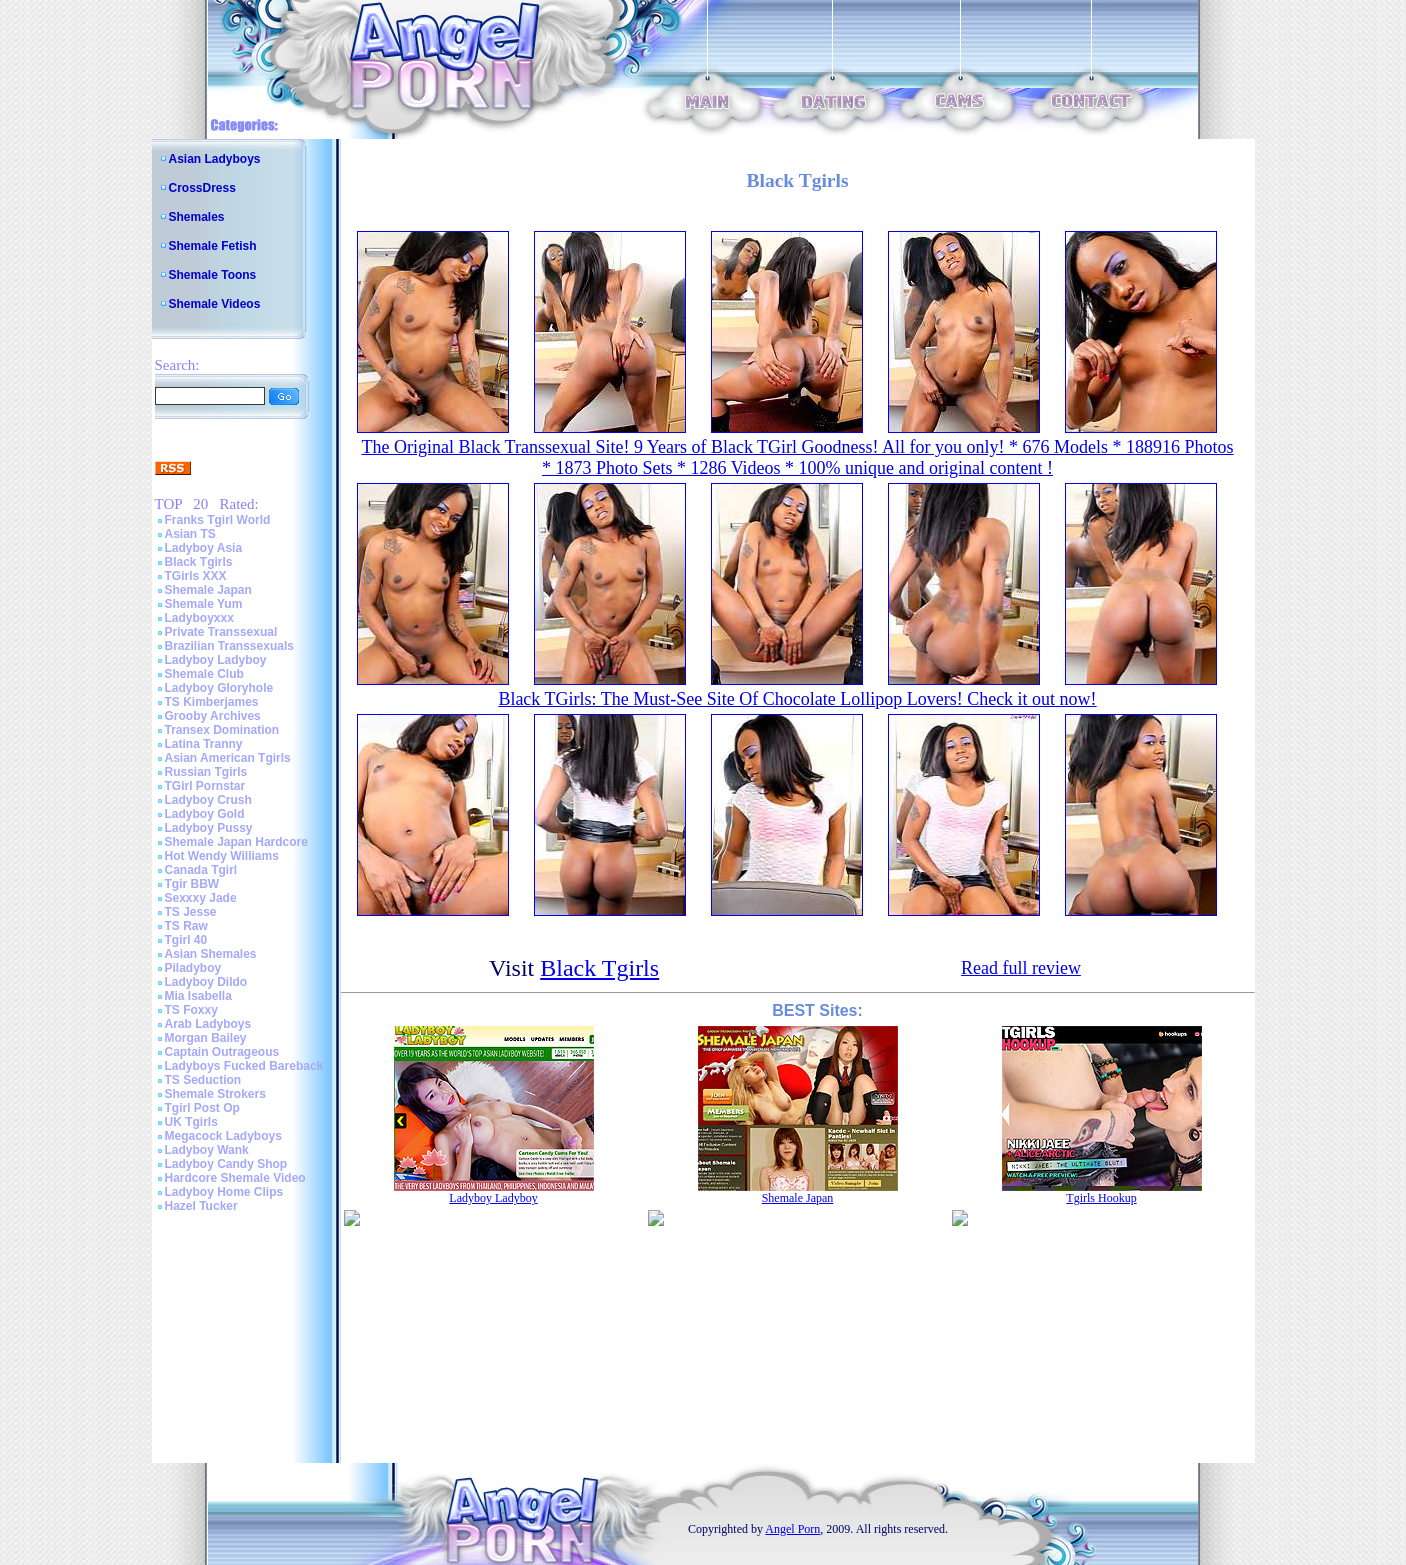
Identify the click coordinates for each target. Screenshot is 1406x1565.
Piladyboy (193, 968)
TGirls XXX (196, 576)
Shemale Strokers (215, 1094)
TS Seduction (203, 1080)
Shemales (197, 217)
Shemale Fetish (213, 246)
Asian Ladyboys (215, 159)
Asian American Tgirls (228, 758)
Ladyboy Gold (205, 814)
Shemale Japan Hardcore (236, 842)
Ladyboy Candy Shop (226, 1164)
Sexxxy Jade (201, 898)
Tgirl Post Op (202, 1108)
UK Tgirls (191, 1122)
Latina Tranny (204, 744)
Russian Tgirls (206, 772)
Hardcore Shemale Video (235, 1178)
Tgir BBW (192, 884)
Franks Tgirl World (218, 520)
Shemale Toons (213, 275)
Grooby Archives (213, 716)
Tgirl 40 (186, 940)
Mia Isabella (198, 996)
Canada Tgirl (201, 870)
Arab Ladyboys (208, 1024)
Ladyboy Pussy (209, 828)
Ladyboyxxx (199, 618)
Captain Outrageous (222, 1052)
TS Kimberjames (212, 702)
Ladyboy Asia (204, 548)
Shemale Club (204, 674)
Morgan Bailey (206, 1038)
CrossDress (202, 188)
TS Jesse (191, 912)
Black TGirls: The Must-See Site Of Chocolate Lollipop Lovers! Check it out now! (797, 699)
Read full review (1021, 968)
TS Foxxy (191, 1010)
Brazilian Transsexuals (229, 646)
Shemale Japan (208, 590)
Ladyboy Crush (208, 800)
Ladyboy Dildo (206, 982)
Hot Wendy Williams (222, 856)
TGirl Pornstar (205, 786)
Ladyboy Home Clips (224, 1192)
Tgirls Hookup (1101, 1198)
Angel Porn (792, 1529)
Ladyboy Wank (207, 1150)
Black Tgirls (199, 562)
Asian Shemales (211, 954)
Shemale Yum (204, 604)
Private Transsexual (221, 632)
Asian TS (190, 534)
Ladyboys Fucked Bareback (244, 1066)
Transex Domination (222, 730)
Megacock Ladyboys (223, 1136)
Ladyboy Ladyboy (216, 660)
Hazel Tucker (201, 1206)
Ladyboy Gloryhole (219, 688)
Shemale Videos (215, 304)
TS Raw (186, 926)
